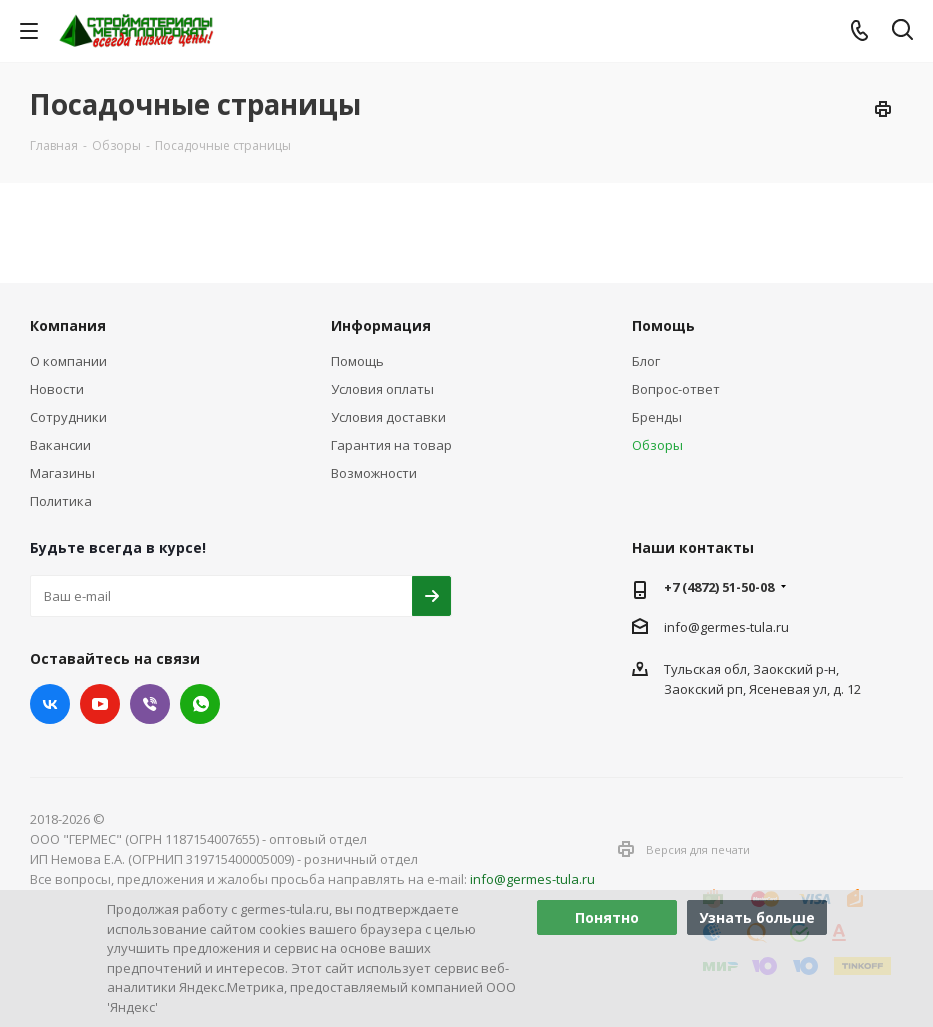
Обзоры (657, 445)
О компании (68, 361)
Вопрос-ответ (676, 389)
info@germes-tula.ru (726, 627)
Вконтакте (50, 704)
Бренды (657, 417)
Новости (57, 389)
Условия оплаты (382, 389)
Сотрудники (68, 417)
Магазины (62, 473)
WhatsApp (200, 704)
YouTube (100, 704)
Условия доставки (388, 417)
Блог (646, 361)
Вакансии (60, 445)
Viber (150, 704)
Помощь (357, 361)
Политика (61, 501)
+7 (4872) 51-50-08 (719, 587)
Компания (68, 325)
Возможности (374, 473)
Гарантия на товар (391, 445)
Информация (381, 325)
